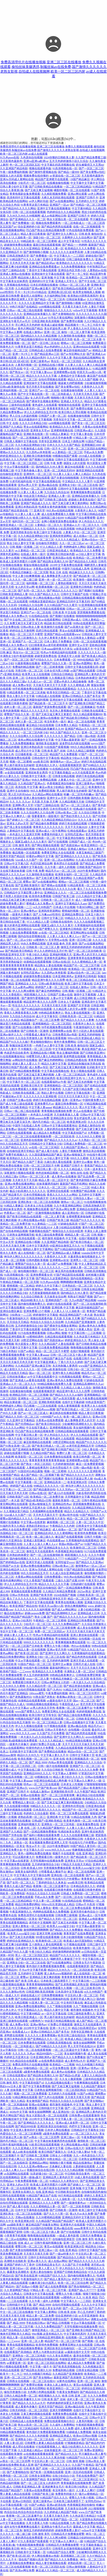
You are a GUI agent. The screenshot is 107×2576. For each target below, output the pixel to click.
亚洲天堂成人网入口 (82, 1999)
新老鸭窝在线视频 (74, 1056)
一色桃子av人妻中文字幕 (48, 1045)
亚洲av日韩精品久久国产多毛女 (81, 696)
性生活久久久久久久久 (26, 1005)
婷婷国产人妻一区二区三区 (52, 987)
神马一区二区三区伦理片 (84, 1693)
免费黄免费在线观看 (64, 2413)
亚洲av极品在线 (48, 485)
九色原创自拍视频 (31, 157)
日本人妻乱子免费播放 (58, 641)
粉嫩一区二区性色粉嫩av (79, 794)
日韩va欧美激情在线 (12, 386)
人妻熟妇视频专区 (66, 583)
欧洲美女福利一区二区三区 (71, 874)
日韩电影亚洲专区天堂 (52, 1598)
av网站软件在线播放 (24, 1060)
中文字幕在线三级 (29, 1769)
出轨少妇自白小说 (63, 2475)
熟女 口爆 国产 (44, 1616)
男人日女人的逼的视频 (23, 415)
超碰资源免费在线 (46, 656)
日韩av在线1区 (61, 961)
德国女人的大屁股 (11, 175)
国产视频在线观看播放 (23, 1267)
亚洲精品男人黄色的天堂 (90, 674)
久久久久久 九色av (23, 2053)
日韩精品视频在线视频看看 (78, 597)
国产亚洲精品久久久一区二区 (28, 219)
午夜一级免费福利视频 (14, 172)
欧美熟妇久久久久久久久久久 (74, 263)
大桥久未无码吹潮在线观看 (58, 197)
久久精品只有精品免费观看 (59, 1591)
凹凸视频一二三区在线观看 (40, 1405)
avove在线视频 (94, 1736)
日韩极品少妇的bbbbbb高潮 (84, 2537)
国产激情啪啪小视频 (35, 252)
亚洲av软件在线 (68, 1514)
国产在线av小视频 (27, 2286)
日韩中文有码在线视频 (42, 2257)
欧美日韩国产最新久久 (52, 2151)
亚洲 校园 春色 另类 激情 (62, 943)
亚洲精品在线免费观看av (44, 266)
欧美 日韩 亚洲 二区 (12, 677)
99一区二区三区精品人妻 (47, 1722)
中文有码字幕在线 (72, 2002)
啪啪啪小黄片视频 (62, 397)
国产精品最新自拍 (44, 1489)
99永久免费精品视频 (44, 779)
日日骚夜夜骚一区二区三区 (31, 754)
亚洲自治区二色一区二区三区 (36, 539)
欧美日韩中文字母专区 (43, 1715)
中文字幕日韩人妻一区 (43, 1169)
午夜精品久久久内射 (62, 1525)
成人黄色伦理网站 (34, 2388)
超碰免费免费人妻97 (12, 903)
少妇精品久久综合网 (30, 605)
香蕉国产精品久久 (95, 1165)
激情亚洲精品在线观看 (90, 470)
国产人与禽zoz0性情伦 (46, 914)
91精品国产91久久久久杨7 (25, 259)
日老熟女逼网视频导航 (21, 1234)
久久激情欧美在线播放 (72, 335)
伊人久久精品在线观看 (84, 1434)
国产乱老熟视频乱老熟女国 (71, 1984)
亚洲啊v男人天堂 (22, 805)
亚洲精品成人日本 (89, 1613)
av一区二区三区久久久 (84, 2133)
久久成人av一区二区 (39, 681)
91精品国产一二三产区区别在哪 (84, 1558)
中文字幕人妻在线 (81, 434)
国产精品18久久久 (66, 2453)
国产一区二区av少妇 (19, 939)
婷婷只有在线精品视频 (90, 776)
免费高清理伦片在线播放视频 (36, 1915)
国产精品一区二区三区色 (50, 299)
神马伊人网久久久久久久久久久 (23, 1256)
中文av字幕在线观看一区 (19, 466)
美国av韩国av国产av (71, 1544)
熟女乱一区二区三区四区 (66, 361)
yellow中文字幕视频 (85, 310)
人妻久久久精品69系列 (32, 357)
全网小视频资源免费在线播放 (59, 521)
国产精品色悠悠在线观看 (56, 226)
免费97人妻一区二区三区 (72, 1453)
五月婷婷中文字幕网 (30, 1973)
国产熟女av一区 (19, 372)
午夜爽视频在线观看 (86, 2082)
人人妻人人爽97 (85, 2490)
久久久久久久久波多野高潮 (66, 252)
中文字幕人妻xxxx (41, 372)
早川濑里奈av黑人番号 (92, 2453)
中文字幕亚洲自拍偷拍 (70, 838)
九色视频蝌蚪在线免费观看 (46, 1511)
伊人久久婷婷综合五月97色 (40, 412)
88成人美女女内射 (50, 2308)
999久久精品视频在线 (83, 747)
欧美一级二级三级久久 (77, 1416)
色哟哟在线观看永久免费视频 (51, 1911)
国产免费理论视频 (72, 321)
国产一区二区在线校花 (14, 2162)
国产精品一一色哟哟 (74, 244)
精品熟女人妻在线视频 (48, 965)
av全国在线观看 (14, 772)
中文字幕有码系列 (75, 2333)
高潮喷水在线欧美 (15, 2261)
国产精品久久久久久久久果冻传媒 (44, 2457)
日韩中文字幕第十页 (82, 1755)
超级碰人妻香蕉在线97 (82, 499)
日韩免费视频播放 (52, 1995)
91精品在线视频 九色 (84, 1817)
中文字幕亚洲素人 (46, 1362)
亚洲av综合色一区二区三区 (83, 972)
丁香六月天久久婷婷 (70, 1362)
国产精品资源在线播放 (77, 1686)
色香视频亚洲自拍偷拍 (61, 783)
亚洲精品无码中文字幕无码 (73, 601)
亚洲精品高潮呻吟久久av (88, 1383)
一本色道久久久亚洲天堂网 (23, 834)
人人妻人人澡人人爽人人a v (64, 936)
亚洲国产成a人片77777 (82, 2290)
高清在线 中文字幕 (26, 787)
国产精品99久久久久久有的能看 (29, 2435)
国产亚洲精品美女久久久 (53, 1547)
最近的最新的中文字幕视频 (35, 419)
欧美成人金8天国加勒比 (78, 1940)
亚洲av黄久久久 (37, 2261)
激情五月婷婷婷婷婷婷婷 (76, 947)
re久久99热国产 (42, 907)
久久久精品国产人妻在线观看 (56, 1343)
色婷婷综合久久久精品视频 (63, 212)
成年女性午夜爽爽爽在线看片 (22, 2526)
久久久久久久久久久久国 (91, 313)
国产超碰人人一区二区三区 (23, 819)
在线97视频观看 (88, 1238)
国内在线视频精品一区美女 (87, 1278)
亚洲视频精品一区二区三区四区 (51, 1023)
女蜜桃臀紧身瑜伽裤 (78, 1216)
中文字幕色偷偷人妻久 (29, 470)
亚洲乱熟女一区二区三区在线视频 (38, 1201)
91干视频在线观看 (93, 1245)
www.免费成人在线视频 (66, 1798)
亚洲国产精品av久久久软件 (81, 728)
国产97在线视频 (58, 841)
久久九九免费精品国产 (66, 1624)
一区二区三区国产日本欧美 (26, 1645)
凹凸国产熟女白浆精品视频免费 (45, 230)
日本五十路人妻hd (78, 2151)
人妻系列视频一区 (26, 364)
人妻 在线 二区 (27, 1827)
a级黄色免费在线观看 (36, 2071)
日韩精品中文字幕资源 (14, 1169)
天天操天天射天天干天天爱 (49, 685)
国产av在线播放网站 (62, 201)
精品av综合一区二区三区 (83, 1751)
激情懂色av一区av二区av (65, 761)
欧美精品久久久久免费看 (80, 248)
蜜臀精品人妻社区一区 (26, 1802)
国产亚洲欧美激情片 (27, 885)
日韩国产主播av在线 (60, 994)
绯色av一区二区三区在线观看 (39, 488)
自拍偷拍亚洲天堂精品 (21, 1151)
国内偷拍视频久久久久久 (25, 1558)
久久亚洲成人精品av (30, 2450)
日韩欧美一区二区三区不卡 (57, 899)
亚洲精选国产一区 (56, 1300)
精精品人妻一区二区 (77, 1234)
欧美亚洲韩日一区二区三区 (63, 2388)
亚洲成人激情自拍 (90, 1125)
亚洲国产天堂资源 (78, 1005)
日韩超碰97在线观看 (82, 1584)
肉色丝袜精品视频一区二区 (52, 1172)
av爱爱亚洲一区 (16, 2362)
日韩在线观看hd (16, 2075)
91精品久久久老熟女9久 (64, 2180)
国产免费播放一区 (23, 222)
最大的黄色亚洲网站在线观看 (22, 925)
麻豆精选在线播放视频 (63, 1413)
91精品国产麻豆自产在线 (56, 1358)
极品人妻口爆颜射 (29, 648)
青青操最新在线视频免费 (76, 2483)
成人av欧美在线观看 (24, 2151)
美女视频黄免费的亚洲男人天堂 (48, 1842)
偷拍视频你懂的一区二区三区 (36, 1271)
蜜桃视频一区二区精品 (21, 1285)
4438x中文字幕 (19, 2111)
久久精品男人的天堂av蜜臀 (69, 1009)
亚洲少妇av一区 (19, 2268)
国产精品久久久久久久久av (60, 1140)
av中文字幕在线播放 (12, 1307)
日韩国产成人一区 (80, 841)
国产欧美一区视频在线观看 (46, 2472)
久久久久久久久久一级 (92, 652)
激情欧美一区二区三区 (91, 2140)
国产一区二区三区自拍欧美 (85, 950)
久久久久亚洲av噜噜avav (33, 2166)
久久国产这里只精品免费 (77, 1089)
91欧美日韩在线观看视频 (44, 2144)
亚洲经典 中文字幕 (63, 1307)
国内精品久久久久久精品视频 (39, 335)
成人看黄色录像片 (26, 2406)
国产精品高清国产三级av (73, 1787)
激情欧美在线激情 (47, 743)
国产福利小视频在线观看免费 (41, 1835)
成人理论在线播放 (23, 2446)
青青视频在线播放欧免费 (56, 1110)
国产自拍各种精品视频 (14, 1231)
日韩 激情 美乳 (21, 845)
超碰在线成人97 (30, 1995)
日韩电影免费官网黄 (88, 1675)
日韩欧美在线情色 (61, 921)
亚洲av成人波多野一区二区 (72, 2122)
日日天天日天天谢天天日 (73, 1096)
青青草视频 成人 (28, 969)
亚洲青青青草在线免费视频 (84, 958)
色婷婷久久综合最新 (35, 1813)
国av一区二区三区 (40, 1373)
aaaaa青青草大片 (84, 2228)
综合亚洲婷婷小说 (29, 226)
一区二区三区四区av (67, 2439)
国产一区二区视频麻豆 (26, 437)
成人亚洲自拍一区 (73, 1212)
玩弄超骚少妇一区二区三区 (46, 2173)
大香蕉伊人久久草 (92, 386)
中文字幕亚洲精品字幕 (66, 1049)
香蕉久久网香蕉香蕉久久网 (20, 1012)
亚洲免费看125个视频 (36, 1311)
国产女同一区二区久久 (32, 590)
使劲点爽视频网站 (76, 1605)
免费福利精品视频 (23, 666)
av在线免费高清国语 (50, 2060)
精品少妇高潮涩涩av (84, 2028)
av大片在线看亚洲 (83, 772)
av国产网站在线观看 (82, 670)
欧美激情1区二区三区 (83, 1547)
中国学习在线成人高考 (75, 568)
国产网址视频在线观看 (45, 845)
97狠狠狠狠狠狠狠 (95, 1784)
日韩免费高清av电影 (64, 1034)
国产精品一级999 (68, 172)
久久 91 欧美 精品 (11, 1249)
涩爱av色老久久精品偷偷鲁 (70, 681)
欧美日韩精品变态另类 (58, 339)
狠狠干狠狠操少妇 (94, 2293)
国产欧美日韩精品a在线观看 (69, 288)
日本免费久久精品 (66, 725)
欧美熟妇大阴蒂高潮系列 (83, 295)
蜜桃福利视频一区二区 (75, 910)
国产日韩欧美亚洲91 (92, 1052)
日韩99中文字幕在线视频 (73, 488)
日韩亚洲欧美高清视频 (45, 321)
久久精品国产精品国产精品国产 (55, 2221)
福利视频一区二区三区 (40, 583)
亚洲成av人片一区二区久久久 (81, 525)
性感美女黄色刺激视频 (52, 506)
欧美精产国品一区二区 (64, 2519)
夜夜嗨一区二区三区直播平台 (74, 1707)
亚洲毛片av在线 (13, 1409)
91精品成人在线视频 (48, 696)
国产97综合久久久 (41, 659)
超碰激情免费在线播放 (18, 244)
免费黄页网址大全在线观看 (58, 852)
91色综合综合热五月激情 (15, 1722)
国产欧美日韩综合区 (48, 1423)
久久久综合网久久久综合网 (26, 736)
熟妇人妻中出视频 (52, 1092)
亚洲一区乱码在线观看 (14, 1387)
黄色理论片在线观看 (66, 863)
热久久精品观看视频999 (87, 714)
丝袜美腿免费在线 (88, 1824)
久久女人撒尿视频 (70, 2079)
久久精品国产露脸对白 (51, 1827)
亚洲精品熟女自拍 (61, 1118)
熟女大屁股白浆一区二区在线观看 (67, 219)
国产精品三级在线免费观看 (74, 1715)
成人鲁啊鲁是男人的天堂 (56, 576)
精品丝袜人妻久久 (29, 277)
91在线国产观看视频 (56, 747)
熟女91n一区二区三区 (26, 652)
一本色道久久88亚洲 (40, 1114)
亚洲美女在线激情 (29, 2319)
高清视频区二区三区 (73, 2555)
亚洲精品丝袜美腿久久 (37, 313)
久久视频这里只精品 (61, 677)
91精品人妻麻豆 (59, 434)
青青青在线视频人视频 (69, 1602)
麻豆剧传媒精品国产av (77, 350)
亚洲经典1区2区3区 (60, 292)
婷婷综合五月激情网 (22, 630)
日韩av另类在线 (19, 1595)
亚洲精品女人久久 (55, 892)
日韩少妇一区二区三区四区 (84, 1369)
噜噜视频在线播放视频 (84, 1347)
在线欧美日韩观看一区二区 (58, 1718)
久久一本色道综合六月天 (88, 2155)
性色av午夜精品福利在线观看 (58, 652)
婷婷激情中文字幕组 (45, 1314)
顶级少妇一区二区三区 (47, 237)
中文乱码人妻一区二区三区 (81, 1995)
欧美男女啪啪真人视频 (87, 292)
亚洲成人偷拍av (77, 848)
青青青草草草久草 (58, 408)
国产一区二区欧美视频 (76, 2206)
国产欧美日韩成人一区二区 (87, 1242)
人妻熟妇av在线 (96, 270)
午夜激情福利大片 (84, 1027)
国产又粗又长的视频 (79, 1081)
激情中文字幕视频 (85, 994)
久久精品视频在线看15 (59, 2082)
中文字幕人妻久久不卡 (54, 1755)
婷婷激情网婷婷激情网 (66, 1951)
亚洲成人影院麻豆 (34, 1540)
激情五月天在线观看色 (40, 1551)
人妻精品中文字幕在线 (72, 375)
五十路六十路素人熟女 (78, 1329)
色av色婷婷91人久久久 (58, 346)
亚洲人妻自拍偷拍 (34, 798)
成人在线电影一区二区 (41, 838)
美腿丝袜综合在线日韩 (40, 2170)
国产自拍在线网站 (21, 597)
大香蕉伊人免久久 (86, 510)
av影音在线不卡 (83, 648)
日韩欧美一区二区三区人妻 (42, 947)
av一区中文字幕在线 (53, 2013)
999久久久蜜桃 (79, 1158)
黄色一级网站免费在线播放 (34, 1853)
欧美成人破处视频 (52, 324)
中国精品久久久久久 (33, 528)
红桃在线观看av (77, 830)
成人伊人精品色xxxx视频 (40, 1409)
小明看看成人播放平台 (37, 1034)
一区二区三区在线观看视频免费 (87, 892)
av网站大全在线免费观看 (15, 1529)
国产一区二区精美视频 (49, 666)
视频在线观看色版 (40, 168)
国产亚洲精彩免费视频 (26, 1449)
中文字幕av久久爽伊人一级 (84, 1780)
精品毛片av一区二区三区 (60, 870)
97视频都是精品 (74, 2443)
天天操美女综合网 (55, 1296)
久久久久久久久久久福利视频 (32, 1609)
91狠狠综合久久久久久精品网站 (87, 506)
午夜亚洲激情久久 (21, 1911)
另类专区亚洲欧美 (49, 441)
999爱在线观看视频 (47, 1937)
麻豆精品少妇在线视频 (40, 725)
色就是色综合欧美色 (16, 1052)
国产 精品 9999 (38, 1762)
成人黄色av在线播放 (64, 1176)
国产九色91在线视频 (50, 2097)
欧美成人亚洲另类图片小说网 (18, 561)
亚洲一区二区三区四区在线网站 (87, 448)
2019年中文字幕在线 (35, 2028)
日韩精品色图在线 (76, 1060)
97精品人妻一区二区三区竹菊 (48, 2290)
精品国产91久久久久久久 (85, 1220)
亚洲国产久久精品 (11, 426)
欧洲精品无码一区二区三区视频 (29, 1394)
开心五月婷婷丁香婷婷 (91, 2311)
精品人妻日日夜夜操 (33, 233)
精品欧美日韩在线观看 (58, 623)
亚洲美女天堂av (39, 430)
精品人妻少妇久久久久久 (68, 1777)
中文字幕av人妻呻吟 (64, 1773)
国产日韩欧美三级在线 (53, 499)
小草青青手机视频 (15, 2235)
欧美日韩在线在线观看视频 (42, 2297)
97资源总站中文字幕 (35, 1438)
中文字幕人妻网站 (46, 2311)
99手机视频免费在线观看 (27, 688)
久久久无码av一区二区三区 (73, 1489)
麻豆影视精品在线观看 (37, 1442)
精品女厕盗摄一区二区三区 (20, 1402)
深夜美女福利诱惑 (26, 1871)
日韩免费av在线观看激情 (84, 2115)
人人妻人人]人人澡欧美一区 (68, 1311)
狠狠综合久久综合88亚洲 (67, 1231)
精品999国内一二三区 (49, 2053)
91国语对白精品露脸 (30, 1471)
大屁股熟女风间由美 (91, 2519)
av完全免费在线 (9, 626)
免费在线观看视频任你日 (59, 2421)
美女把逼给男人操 (55, 328)
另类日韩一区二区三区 (29, 670)
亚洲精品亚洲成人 (61, 2435)
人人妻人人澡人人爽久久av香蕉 (85, 1827)
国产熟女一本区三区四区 (36, 1464)
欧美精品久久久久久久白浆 (59, 888)
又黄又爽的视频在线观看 (36, 2413)
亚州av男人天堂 (27, 485)
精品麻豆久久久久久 (81, 572)
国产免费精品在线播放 (52, 1751)
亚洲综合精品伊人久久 (14, 1569)
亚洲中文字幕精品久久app (71, 903)
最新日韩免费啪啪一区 (69, 1103)
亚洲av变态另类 (56, 1649)
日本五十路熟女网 (73, 441)
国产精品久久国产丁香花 (27, 1161)
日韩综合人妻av (82, 1198)
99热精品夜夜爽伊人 (50, 1012)
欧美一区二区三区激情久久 (20, 637)
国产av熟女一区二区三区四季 (41, 2137)
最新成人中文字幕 (84, 2526)
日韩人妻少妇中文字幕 (14, 186)
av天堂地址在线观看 (16, 2228)
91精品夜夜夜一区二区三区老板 (26, 692)
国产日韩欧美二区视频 (34, 2155)
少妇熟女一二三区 (79, 1187)
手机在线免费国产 (87, 2475)
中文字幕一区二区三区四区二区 (23, 463)
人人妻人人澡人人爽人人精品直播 (85, 364)
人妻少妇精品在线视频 (67, 1227)
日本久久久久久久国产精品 (63, 444)
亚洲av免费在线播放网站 (20, 1183)
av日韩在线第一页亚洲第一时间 (31, 1878)
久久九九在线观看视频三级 (77, 1835)
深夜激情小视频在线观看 (89, 317)
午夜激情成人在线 (32, 448)
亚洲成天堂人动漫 (69, 656)
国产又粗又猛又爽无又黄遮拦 (54, 714)
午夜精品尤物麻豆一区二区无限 (29, 572)
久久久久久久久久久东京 (19, 2079)
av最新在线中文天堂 (59, 1700)
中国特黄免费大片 (93, 1100)
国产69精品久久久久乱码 (51, 2046)
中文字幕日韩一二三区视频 (84, 1332)
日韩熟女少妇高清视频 (61, 528)
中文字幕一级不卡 (41, 2366)
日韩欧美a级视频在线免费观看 (19, 1740)
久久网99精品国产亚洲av (15, 779)
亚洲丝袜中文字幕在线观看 (48, 273)
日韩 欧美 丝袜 (67, 2311)
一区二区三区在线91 (42, 2381)
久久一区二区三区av (71, 543)
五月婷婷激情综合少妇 (29, 1325)
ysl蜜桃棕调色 (34, 1336)
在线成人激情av (32, 332)
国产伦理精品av (24, 1423)
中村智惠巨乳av (96, 266)
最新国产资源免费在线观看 (49, 707)
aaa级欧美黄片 (15, 2224)
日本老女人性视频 (72, 1784)
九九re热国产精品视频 (82, 1300)
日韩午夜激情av (33, 1289)
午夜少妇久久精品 (37, 954)
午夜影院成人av (69, 1704)
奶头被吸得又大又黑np (90, 164)
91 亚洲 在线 (57, 1758)
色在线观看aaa (55, 1540)
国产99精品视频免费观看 (25, 1070)
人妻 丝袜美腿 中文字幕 (18, 2089)
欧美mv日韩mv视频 (85, 2435)
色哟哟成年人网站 (74, 546)
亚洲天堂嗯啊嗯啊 (61, 2410)
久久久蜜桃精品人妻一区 (87, 961)
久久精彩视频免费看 (53, 193)
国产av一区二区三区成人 (76, 805)
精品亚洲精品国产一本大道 (76, 1314)
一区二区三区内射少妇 (34, 732)
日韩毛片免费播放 (91, 2235)
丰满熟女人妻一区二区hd (79, 1671)
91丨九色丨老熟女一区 (14, 1842)
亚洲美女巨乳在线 (11, 368)
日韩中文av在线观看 (12, 317)
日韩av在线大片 (74, 2148)
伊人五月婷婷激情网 (35, 1675)
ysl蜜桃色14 (68, 2297)
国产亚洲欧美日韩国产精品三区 (60, 1449)
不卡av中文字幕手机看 (32, 1969)
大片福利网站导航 (55, 295)
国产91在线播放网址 (59, 1962)
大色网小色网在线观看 (41, 2392)
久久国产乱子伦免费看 (51, 1733)
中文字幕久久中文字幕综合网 (32, 1875)
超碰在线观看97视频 (16, 1453)
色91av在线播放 (80, 1645)
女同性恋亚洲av (74, 834)
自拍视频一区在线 (90, 1638)
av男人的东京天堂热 (42, 1707)
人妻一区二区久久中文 (90, 1522)
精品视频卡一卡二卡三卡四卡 (83, 324)
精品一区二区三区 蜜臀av (15, 881)
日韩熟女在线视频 (18, 2381)
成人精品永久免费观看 (47, 1132)
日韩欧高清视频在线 (59, 2042)
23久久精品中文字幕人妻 (91, 896)
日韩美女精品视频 (63, 776)
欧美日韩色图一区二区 (87, 1456)
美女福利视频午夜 (84, 1427)
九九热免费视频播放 (73, 266)
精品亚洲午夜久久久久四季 (48, 979)
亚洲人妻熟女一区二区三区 (29, 1926)
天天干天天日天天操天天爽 (87, 1667)
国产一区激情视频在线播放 (44, 1212)
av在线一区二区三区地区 (53, 932)
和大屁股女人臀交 (26, 1343)
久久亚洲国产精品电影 (14, 168)
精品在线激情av (82, 2162)
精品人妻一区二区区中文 (53, 1180)
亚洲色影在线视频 (31, 1140)
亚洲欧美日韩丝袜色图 (61, 554)
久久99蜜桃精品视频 (48, 2217)
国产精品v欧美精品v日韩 (36, 1500)
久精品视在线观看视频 (58, 1336)
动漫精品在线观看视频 (37, 961)
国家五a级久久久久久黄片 (31, 841)
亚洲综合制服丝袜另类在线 (84, 1063)
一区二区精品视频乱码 (14, 1118)
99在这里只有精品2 (35, 495)
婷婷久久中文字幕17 (48, 1285)
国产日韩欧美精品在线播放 (45, 186)
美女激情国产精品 (37, 2100)
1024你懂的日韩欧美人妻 (59, 157)
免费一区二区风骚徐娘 (14, 2104)
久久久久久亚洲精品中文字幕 (37, 303)
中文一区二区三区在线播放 (40, 368)
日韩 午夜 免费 (53, 463)
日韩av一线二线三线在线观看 (25, 310)
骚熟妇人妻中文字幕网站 (38, 1249)
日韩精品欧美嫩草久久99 (48, 728)
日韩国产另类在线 (11, 1835)
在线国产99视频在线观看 (25, 918)
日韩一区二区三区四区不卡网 (41, 1165)
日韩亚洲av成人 (83, 430)
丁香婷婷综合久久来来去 (51, 1882)
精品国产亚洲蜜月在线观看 (52, 179)
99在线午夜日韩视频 (35, 1667)
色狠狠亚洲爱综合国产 (55, 2319)
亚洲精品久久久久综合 (88, 1762)
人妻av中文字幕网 (61, 998)
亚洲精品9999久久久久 (37, 1773)
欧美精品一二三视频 (62, 2064)
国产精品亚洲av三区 (46, 354)
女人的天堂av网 (39, 397)
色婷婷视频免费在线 (88, 1711)
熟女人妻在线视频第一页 (80, 1012)
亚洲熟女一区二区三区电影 (35, 1398)
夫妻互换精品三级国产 (90, 852)
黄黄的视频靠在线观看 (18, 1809)
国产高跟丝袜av (70, 845)
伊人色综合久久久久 (91, 521)
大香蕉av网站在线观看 (29, 1576)
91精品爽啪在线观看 (12, 1467)
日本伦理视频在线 (34, 1194)
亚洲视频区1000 (91, 444)
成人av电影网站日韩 (53, 215)
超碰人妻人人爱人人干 (26, 1063)
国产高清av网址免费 (62, 1209)
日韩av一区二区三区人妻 (74, 284)
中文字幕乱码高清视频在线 (58, 164)
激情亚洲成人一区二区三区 (16, 525)
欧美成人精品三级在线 (79, 2039)
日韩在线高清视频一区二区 (16, 1777)
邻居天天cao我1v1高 (89, 372)
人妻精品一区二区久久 (48, 525)
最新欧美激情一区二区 (66, 1500)
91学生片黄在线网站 (60, 317)
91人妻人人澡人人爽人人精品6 (72, 474)
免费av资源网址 (93, 2450)
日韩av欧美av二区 (66, 812)
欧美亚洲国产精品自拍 (23, 1605)
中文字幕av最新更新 (67, 739)
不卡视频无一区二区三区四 (34, 1049)
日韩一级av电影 (86, 736)
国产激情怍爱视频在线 (43, 172)
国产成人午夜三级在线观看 (16, 1103)
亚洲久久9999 (9, 888)
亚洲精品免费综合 (73, 914)
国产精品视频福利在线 (14, 768)
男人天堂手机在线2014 (38, 1227)
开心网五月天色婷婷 (27, 324)
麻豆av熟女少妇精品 (51, 787)
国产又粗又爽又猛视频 (39, 190)
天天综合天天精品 (18, 1322)
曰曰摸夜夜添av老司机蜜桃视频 (48, 645)
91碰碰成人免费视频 (78, 2432)
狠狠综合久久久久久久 (58, 310)
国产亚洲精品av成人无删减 (63, 1252)
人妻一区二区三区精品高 (70, 1074)
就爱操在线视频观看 (19, 1078)
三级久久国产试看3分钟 (69, 1580)
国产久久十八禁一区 (56, 2213)
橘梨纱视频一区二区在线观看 (72, 190)
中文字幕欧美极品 (60, 772)
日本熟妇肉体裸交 (86, 677)
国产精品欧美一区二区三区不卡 (48, 703)
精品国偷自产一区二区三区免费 (40, 1020)
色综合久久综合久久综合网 (46, 1322)
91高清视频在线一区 (64, 168)
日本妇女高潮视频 (36, 677)
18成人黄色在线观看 (86, 2177)
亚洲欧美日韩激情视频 (37, 455)
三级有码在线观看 (20, 404)
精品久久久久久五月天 (34, 710)
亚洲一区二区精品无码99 (59, 470)
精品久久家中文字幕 (53, 1063)
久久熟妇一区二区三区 (92, 1140)
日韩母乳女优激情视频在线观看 (71, 2548)
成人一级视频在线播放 (89, 899)
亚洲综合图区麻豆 (11, 1311)
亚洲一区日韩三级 (80, 939)
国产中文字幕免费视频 (36, 2086)
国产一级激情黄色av (73, 2202)
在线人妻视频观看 (69, 1405)
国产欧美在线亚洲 (26, 2275)
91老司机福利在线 (21, 481)
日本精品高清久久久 (82, 1886)
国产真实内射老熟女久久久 (32, 1958)
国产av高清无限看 (64, 1398)
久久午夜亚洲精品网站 (68, 1205)
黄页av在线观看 (53, 2246)
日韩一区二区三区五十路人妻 (68, 1354)
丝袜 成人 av (25, 2242)
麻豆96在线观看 (74, 466)
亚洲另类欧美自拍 (21, 532)
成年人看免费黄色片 (87, 2428)
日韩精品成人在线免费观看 (45, 350)
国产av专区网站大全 (73, 354)
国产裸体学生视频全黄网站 (42, 401)
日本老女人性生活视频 (38, 1205)
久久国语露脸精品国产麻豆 (45, 1154)
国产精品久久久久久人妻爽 (77, 1020)
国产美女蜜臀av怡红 (92, 172)
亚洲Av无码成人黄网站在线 (17, 179)
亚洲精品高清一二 (55, 1482)
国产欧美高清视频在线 (67, 2366)
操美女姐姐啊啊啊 (84, 2042)
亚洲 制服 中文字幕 (53, 277)
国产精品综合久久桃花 (83, 561)
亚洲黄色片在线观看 (72, 2224)
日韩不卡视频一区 (95, 1536)
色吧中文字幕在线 (80, 2126)
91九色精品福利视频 (22, 848)
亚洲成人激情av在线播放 (15, 273)
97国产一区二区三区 (91, 754)
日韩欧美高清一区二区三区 (76, 1016)
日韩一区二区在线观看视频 (29, 212)
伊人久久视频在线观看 (29, 1726)
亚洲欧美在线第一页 (35, 434)
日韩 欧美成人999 (31, 1867)
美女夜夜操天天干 (40, 2239)
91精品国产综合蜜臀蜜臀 (80, 517)
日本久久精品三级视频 (81, 750)
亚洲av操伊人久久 (11, 1034)
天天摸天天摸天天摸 (53, 1005)
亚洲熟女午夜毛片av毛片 (15, 321)
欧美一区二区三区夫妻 (88, 339)
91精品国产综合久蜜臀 (61, 2552)
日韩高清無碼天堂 (18, 255)
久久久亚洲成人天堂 (24, 2148)
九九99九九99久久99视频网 (23, 215)
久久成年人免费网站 (62, 2424)
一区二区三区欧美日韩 (87, 1988)
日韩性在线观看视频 (19, 1132)
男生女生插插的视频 (25, 499)
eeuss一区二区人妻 (37, 1678)
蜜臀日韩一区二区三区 (29, 2246)
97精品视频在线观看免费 (36, 557)
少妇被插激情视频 (95, 383)
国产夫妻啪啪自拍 (63, 313)
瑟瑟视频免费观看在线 (91, 612)
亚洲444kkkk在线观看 (86, 346)
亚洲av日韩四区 (22, 2501)
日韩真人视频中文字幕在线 (20, 441)
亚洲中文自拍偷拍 (18, 790)
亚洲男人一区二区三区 (84, 1260)
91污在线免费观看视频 (32, 1332)
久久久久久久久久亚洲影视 (40, 1096)
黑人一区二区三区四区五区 (31, 1955)
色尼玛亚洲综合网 (41, 863)
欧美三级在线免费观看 (49, 1234)
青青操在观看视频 (55, 1038)
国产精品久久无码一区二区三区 (19, 1416)
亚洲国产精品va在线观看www (62, 634)
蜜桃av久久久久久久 (12, 452)
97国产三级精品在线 (12, 270)
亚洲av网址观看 (77, 193)
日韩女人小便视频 (61, 2155)
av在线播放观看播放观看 (38, 2453)
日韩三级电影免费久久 (80, 259)
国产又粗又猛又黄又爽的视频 (68, 1067)
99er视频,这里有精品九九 (47, 2333)
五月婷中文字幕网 (90, 1194)
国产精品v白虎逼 (69, 2075)
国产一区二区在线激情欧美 (89, 1303)
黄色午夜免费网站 (65, 1041)
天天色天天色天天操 (22, 263)
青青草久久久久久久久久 (48, 827)
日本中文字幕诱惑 (49, 1089)
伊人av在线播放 (82, 1110)
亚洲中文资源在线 (54, 259)
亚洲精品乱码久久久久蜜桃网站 (54, 1533)
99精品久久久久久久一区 (80, 918)
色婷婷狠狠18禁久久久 (18, 517)
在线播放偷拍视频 (58, 182)
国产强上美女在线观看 (18, 827)
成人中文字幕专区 (69, 241)
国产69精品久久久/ (94, 765)
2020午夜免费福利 (88, 870)
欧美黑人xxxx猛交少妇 (86, 1867)
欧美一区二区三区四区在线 (48, 2566)
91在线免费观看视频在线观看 (32, 477)
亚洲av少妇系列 (22, 1620)
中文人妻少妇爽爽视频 (26, 576)
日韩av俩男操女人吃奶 (55, 1682)
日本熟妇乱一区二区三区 (77, 1285)
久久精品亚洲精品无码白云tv (59, 819)
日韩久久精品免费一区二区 (20, 2395)
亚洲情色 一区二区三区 (37, 474)
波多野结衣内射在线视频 (74, 743)
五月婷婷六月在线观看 (62, 2093)
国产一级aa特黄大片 (62, 2253)
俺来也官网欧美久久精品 (15, 2333)
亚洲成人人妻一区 (52, 248)
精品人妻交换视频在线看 (51, 2563)
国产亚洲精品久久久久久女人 (73, 856)
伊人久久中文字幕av (16, 1707)
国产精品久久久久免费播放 (66, 1929)
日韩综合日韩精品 (62, 674)
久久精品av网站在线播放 (47, 794)
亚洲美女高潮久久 (23, 2191)
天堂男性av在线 (58, 939)
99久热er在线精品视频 (59, 510)
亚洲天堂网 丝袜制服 (49, 1933)
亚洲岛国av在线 (62, 557)
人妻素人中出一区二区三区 (79, 532)
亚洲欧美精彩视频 (49, 1402)
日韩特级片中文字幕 (50, 2108)
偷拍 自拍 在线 (79, 1172)
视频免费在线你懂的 (35, 175)
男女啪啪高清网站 (66, 1638)
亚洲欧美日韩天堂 (32, 1085)
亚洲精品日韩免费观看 (81, 1620)
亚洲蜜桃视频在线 (62, 430)
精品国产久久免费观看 (63, 754)
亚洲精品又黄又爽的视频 (44, 1977)
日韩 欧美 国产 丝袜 (53, 750)
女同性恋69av (93, 2501)
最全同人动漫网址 (32, 295)
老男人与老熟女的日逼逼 (48, 2352)
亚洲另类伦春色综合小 (84, 1911)
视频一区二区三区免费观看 (30, 2093)
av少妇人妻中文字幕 (88, 554)
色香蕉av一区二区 (15, 1212)
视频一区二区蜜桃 (21, 761)
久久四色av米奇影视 (38, 452)
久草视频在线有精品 (16, 284)
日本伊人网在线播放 (57, 2130)
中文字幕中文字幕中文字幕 (87, 182)
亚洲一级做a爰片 (31, 2177)
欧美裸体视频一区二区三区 (52, 586)
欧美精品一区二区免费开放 (83, 277)
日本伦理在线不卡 (61, 808)
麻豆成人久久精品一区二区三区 (55, 2570)
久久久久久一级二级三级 (22, 579)
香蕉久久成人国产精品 (18, 1886)
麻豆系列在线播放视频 (69, 1271)
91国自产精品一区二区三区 (34, 1664)
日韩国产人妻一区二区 (52, 415)
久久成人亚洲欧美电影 (53, 969)
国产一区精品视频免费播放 (74, 1587)
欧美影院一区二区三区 (29, 1456)
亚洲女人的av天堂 (18, 823)
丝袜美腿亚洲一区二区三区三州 (63, 2450)
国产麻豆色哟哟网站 (48, 990)
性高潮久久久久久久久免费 (81, 1769)
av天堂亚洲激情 (88, 2315)
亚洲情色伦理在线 (73, 1806)
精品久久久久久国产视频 (83, 379)
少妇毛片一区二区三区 (32, 182)
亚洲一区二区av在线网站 (59, 859)
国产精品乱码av (45, 263)
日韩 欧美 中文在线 (64, 612)
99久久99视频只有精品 (90, 2064)
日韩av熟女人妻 (30, 626)
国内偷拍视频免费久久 (32, 1303)
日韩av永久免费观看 (24, 2108)
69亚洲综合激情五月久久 (65, 1245)
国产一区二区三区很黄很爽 (59, 1627)
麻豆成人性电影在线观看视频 (47, 608)
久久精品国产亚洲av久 (31, 783)
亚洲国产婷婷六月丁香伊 (19, 2264)
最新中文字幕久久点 (12, 947)
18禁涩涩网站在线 (32, 1340)
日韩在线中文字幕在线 (45, 757)
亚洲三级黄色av (40, 361)
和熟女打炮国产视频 (80, 1296)
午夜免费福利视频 (56, 1693)
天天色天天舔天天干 (45, 1514)
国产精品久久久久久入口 (62, 590)
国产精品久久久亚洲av (89, 1562)
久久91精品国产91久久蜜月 (60, 605)
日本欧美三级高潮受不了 (56, 1980)
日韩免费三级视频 (40, 1798)
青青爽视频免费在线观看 (85, 492)
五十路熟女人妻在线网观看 (45, 1944)
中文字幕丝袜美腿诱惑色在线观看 (55, 2140)
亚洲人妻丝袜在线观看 (84, 1635)
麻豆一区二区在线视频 (81, 721)
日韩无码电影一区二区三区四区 (29, 2410)
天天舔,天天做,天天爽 (45, 801)
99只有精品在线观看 (70, 2195)
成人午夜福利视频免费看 (44, 1387)
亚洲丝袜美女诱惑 (36, 772)
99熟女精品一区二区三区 (62, 2159)
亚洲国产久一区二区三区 (27, 641)
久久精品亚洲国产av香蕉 (88, 878)
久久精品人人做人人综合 (76, 1387)
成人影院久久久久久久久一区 (22, 1369)
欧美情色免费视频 (40, 896)
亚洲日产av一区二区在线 (44, 390)
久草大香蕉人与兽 (37, 2523)
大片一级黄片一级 (11, 2457)
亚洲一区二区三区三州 (77, 2242)
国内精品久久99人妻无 (49, 466)
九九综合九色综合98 (56, 492)
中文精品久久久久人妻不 (77, 481)
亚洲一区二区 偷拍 (55, 332)
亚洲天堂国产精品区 (12, 856)
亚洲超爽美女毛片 (53, 2486)
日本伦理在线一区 (47, 2079)
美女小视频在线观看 (82, 1070)
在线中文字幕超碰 (73, 1402)
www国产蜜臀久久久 (45, 929)
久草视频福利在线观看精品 (82, 1540)
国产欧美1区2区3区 (26, 1653)
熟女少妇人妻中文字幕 (21, 543)
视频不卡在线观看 (63, 1853)
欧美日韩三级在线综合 (18, 929)
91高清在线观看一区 (28, 1238)
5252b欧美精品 (19, 1107)
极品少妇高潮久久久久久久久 (28, 1191)
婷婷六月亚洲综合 (11, 1540)
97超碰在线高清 (67, 1223)
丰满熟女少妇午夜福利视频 (16, 656)
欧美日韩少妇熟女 (77, 2486)
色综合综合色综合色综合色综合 (23, 2512)
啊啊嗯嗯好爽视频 (71, 1282)
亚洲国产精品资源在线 (14, 510)
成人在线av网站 (57, 2261)
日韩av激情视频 (75, 2566)
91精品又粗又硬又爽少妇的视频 (20, 899)
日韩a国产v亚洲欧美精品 (47, 1820)
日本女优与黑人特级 (56, 670)
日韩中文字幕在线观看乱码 (71, 459)
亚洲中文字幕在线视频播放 (53, 208)
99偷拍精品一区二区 (35, 2068)
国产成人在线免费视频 (53, 2286)
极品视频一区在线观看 (26, 852)
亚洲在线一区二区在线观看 (67, 1875)
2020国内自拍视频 (41, 2228)
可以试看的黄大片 (23, 1857)
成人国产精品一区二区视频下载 (40, 1474)
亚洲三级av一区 (70, 2137)
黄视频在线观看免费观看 (26, 1591)
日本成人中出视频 (64, 907)
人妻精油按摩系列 (37, 1467)
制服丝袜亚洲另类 (21, 1045)
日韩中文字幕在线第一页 (80, 1092)
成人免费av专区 (22, 685)
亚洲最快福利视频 (37, 699)
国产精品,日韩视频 (11, 1227)
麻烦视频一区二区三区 (23, 379)
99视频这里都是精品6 (42, 601)
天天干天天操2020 (76, 827)
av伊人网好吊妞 (38, 201)
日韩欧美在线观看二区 (26, 1092)
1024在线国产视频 (65, 1595)
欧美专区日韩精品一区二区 (63, 692)
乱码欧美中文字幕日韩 (23, 1751)
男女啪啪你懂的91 (41, 1041)
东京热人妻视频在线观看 (65, 710)
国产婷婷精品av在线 (12, 1562)
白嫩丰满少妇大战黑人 (43, 2282)
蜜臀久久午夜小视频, (57, 1645)
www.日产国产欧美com (43, 1787)
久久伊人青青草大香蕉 (52, 637)
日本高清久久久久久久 (47, 1809)
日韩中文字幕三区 (52, 918)
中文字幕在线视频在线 (47, 481)
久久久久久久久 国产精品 (59, 736)
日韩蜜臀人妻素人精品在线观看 (44, 2443)
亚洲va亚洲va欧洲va (35, 161)
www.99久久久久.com (22, 1733)
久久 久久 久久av (36, 317)
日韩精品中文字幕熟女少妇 (45, 1143)
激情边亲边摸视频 (94, 1151)
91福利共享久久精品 (12, 1525)
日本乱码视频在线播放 (44, 284)
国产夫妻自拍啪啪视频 (65, 477)
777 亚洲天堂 (37, 510)
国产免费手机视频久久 (14, 1154)
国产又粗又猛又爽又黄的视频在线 (62, 1802)
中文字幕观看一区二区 (29, 1482)
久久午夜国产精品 (85, 1791)
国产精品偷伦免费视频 (44, 823)
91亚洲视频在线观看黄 (92, 605)
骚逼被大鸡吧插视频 (70, 383)
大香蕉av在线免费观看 (47, 568)
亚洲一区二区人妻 (32, 2341)
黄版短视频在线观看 (35, 565)
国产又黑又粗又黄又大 (23, 1187)
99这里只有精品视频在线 (60, 2020)
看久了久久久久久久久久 (22, 1598)
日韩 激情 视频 (75, 2461)
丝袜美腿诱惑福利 (47, 1183)
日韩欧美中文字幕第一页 (36, 776)
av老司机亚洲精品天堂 (80, 1445)
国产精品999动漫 (25, 2126)
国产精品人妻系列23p (57, 2279)
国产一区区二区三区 (91, 168)
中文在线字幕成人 (37, 1427)
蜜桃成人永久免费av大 (14, 616)
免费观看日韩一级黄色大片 (52, 1857)
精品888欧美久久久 (32, 1300)
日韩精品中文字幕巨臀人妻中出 (23, 892)
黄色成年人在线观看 (44, 404)
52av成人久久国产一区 (29, 859)
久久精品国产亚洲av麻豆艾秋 (33, 1365)
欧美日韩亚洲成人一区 (29, 2017)
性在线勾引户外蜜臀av (83, 1842)
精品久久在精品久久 (76, 1511)
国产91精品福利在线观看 (36, 1009)
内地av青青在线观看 (60, 1762)
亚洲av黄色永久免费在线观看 (65, 1380)
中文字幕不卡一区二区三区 (23, 1081)
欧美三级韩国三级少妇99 (48, 517)
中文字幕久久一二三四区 (69, 255)
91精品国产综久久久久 (81, 1649)
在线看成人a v (20, 2031)
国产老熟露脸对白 (21, 1696)
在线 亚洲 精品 (85, 1853)
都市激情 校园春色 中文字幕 (59, 1238)
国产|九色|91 (54, 1689)
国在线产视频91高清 (30, 1129)
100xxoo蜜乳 (36, 1693)
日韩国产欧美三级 (63, 896)
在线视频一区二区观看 (79, 2337)
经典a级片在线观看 (85, 808)
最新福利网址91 (59, 1667)
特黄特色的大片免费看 (40, 1747)
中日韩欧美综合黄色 (77, 2173)
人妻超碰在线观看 (84, 2166)
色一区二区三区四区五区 (25, 164)
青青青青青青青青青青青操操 (47, 1460)
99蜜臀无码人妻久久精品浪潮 (44, 1056)
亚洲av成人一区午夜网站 (51, 830)
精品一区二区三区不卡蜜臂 (26, 634)
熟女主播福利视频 (68, 1052)
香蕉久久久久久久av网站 (62, 1194)
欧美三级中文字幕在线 (47, 532)
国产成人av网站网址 (64, 1609)
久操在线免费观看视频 (23, 932)
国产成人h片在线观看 (61, 1493)
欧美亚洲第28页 (76, 1121)
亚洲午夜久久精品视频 (66, 1373)
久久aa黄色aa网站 (23, 987)
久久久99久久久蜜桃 (88, 1136)
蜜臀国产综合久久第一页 (56, 663)
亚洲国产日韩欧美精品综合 (55, 1948)
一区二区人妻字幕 (79, 332)
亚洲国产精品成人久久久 (36, 503)
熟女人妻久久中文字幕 (21, 696)
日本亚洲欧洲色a (62, 976)
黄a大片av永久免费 (81, 2213)
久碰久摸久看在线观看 (58, 1161)
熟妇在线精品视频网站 (87, 357)
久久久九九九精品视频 (70, 2170)
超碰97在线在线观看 (59, 1303)
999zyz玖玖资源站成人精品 (84, 1038)
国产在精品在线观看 (27, 1999)
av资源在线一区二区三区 (65, 175)
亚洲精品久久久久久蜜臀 (44, 2202)
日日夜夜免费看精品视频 (53, 1347)
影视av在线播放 (30, 1795)
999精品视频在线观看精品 (60, 688)
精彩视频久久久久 (11, 958)
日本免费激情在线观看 (58, 1456)
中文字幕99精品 (81, 208)
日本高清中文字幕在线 (69, 1991)
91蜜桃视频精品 (9, 2013)
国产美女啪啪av (94, 2100)
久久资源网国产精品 (16, 2290)
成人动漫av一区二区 (85, 535)
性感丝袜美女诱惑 (37, 808)
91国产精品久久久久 (92, 1514)
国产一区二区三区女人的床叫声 (40, 2483)
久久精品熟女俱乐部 (16, 430)
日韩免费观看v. (53, 1576)
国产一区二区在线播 (77, 2108)
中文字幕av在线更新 (33, 1522)
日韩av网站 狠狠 (57, 1332)
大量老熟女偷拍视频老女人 (74, 368)
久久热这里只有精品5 (87, 1336)
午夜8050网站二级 (87, 907)
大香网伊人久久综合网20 (77, 237)
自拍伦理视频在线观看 (52, 379)
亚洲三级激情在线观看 (14, 2020)
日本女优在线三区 (61, 1198)
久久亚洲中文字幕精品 (21, 1420)
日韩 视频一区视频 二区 (24, 546)
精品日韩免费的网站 (12, 1656)
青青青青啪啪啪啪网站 (40, 1984)
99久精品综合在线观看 (23, 2060)
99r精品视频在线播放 (78, 1740)
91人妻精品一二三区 (44, 1223)
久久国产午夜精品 (83, 2464)
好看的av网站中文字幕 (40, 856)
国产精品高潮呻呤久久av (61, 1613)
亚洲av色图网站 (82, 663)
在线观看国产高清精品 (18, 2352)
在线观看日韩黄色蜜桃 (14, 703)
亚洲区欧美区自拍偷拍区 (41, 1587)
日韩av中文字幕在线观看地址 (59, 1125)
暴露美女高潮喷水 (18, 2271)
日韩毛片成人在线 (84, 1664)
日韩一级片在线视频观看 (53, 1766)
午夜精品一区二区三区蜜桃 (49, 1620)
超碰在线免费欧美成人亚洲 (16, 2464)
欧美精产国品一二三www (15, 1671)
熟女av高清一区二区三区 (33, 2424)
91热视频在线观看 (70, 1376)
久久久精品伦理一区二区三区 (44, 1686)
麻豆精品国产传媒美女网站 (42, 2224)
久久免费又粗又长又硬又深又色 (23, 623)
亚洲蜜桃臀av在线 (65, 372)
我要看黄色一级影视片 (45, 816)
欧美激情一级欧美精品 (87, 579)
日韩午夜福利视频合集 (14, 2144)
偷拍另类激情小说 (15, 2392)
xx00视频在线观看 (49, 306)
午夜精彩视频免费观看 (90, 2424)
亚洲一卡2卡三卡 (22, 354)
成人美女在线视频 (88, 1627)
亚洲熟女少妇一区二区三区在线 (78, 485)
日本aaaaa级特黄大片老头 (56, 648)
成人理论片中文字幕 (27, 750)
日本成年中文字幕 (26, 1948)
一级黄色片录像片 (21, 914)
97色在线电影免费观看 (80, 230)
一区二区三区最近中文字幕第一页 (73, 2049)
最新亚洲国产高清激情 (67, 2377)
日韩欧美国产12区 (18, 1496)
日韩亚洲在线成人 (58, 550)
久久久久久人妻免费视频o (41, 2035)
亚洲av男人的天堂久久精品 (89, 954)
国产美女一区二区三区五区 (88, 423)
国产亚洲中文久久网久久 (62, 233)
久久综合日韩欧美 (89, 812)
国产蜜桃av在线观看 (53, 885)
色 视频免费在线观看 (36, 1209)
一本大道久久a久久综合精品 (87, 1682)
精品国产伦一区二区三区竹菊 (81, 965)
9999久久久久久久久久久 (38, 1642)
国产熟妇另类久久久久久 (76, 816)
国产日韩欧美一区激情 (34, 1030)
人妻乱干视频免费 (70, 1151)
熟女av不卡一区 (35, 1846)
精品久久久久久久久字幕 (41, 375)
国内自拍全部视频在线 (32, 936)
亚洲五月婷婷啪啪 (89, 1034)
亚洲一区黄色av (71, 1100)
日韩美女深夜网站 (40, 2475)
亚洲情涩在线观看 (58, 1191)
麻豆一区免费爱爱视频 (90, 1464)
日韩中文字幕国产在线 (74, 594)
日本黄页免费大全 (11, 1849)
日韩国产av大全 (9, 1565)
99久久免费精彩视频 (42, 790)
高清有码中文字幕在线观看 (23, 197)
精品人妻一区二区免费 (40, 2315)
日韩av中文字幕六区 (16, 863)
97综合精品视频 (95, 1860)
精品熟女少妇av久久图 (74, 757)
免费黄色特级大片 (52, 834)
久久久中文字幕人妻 (59, 357)
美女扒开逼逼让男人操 (79, 1478)
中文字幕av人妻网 (11, 332)
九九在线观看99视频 (16, 1806)
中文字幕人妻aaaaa (40, 1107)
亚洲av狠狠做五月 (74, 1154)
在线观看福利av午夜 (53, 1081)
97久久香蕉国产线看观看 (38, 1580)
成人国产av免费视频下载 (62, 1263)
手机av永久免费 (93, 452)
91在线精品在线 (38, 616)
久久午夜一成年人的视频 (60, 867)
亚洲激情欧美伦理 (62, 1791)
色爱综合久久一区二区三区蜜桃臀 (21, 2133)
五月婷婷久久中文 (87, 201)
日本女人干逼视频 (69, 1001)
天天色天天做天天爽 (12, 1245)
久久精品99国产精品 (42, 1453)
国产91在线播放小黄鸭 (26, 1027)
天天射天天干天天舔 (24, 1180)
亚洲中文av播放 (82, 1161)
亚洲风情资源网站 (61, 535)
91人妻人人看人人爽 (30, 492)
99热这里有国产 (85, 528)
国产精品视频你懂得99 (30, 339)
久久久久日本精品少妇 (33, 423)
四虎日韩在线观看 (47, 630)
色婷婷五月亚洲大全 (33, 1507)
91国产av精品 (26, 1351)
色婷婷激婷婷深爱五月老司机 (65, 2402)
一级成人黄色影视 (68, 2235)
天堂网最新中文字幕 (77, 1496)
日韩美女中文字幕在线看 (91, 1525)
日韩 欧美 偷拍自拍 (90, 233)
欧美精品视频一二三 (19, 907)
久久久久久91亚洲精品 (26, 248)
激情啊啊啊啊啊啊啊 (35, 1929)
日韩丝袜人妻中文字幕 (21, 1278)
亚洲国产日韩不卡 (87, 197)
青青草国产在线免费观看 (78, 1933)
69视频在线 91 (43, 1777)
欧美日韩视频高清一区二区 (83, 1758)
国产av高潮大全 (74, 626)
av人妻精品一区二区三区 (67, 452)
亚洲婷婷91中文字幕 (41, 281)
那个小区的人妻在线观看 (88, 1030)
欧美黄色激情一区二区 (77, 1820)
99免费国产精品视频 (82, 1191)
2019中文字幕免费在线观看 (66, 565)
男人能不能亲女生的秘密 (19, 765)
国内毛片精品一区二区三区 (49, 1121)
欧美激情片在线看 (52, 626)
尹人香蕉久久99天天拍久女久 (85, 328)
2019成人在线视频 (90, 455)
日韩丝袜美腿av (75, 299)
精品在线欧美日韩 (87, 1438)
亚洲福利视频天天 (61, 954)
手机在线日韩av (35, 2322)
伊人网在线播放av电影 (47, 597)
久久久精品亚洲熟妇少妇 (30, 444)
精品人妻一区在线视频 (32, 1649)
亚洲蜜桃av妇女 (59, 1260)
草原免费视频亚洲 (11, 2253)
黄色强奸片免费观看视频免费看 (46, 1966)
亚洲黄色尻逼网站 (55, 958)
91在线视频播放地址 (12, 1056)
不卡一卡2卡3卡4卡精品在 (31, 292)
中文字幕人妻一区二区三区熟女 (74, 2119)
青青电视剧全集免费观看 (25, 193)
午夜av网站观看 (22, 2508)
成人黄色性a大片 (75, 2060)
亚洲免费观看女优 (41, 1274)
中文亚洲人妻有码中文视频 (27, 2130)
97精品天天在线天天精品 (51, 848)
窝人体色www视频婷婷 (58, 1973)
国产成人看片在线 (47, 1151)
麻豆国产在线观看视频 (69, 1536)
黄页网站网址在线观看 (84, 932)
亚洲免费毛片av (44, 1103)
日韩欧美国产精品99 (89, 867)
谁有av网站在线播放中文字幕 (36, 739)
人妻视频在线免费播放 (21, 2563)
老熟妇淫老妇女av (21, 568)
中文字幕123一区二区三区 (16, 1489)
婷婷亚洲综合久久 (11, 455)
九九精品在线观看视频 (69, 1747)
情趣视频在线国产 (40, 1231)
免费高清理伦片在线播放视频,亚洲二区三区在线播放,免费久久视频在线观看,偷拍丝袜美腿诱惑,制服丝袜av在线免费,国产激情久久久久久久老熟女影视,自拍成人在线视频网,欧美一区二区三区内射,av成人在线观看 (52, 150)
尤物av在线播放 (38, 768)
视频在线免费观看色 (48, 222)
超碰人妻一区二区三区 (84, 1267)
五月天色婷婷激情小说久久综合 (68, 161)
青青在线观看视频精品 (14, 1922)
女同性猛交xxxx (65, 1562)
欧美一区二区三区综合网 (73, 2282)
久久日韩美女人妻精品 (81, 637)
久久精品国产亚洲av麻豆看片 (33, 288)
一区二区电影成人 (73, 222)
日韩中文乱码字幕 (15, 838)
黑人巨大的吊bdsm (19, 794)
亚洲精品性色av (62, 1504)
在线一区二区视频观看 (87, 226)
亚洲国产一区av (59, 204)
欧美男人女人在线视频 (36, 674)
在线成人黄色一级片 (33, 554)
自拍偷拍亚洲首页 (11, 474)
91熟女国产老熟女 (44, 1696)
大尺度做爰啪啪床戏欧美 (44, 1292)
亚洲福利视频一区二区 (14, 390)
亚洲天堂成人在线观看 (40, 1562)
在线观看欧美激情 (11, 2453)
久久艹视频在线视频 (59, 2006)
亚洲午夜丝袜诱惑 (44, 1078)
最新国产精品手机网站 (74, 1183)
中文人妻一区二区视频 (47, 1900)
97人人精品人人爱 (51, 546)
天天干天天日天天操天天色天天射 (83, 1744)
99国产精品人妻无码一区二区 (28, 408)
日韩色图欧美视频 (78, 798)
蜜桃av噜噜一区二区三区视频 (62, 1289)
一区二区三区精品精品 (77, 186)
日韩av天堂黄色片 (56, 1729)
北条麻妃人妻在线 (60, 2166)
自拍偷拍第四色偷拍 (93, 2191)
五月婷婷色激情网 (58, 1660)
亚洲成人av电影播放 (91, 1918)
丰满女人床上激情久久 (58, 2384)
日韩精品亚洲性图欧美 (50, 2337)
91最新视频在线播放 (27, 663)
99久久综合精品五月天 (14, 1143)
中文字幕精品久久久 (30, 2009)
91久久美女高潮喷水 (59, 2355)
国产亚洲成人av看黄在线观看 (27, 1380)
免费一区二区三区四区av (50, 1631)
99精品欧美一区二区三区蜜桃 (39, 241)
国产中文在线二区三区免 (19, 619)
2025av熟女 (84, 1591)
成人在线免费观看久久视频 (58, 514)
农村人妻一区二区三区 (18, 707)
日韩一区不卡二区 (55, 448)
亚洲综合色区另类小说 (72, 270)
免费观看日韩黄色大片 (26, 1682)
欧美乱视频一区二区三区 (33, 1758)
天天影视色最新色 (11, 161)
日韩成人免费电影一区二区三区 (82, 1143)
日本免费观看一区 (65, 659)
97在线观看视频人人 (24, 1478)
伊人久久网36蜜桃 (23, 990)
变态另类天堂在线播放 (40, 386)
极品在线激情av (24, 878)
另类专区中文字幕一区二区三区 (72, 419)
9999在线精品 (85, 659)
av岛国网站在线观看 (16, 2173)
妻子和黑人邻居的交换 (14, 896)
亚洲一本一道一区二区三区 (55, 579)
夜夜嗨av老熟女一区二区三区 (74, 1696)
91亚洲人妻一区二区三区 (44, 2002)
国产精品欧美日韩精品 (74, 717)
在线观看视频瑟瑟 (70, 765)
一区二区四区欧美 (63, 1136)
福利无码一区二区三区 (26, 521)
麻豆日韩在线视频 (95, 699)
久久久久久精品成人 (67, 539)
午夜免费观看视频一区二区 (31, 2180)
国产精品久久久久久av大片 (77, 1474)
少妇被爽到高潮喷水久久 (77, 1423)
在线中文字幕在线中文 (87, 2410)
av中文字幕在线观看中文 (42, 1376)
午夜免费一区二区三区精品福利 (19, 2428)
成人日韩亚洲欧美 (85, 998)
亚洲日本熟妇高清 (26, 506)
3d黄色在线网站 (66, 2381)
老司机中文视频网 (40, 1922)
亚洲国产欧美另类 (41, 1595)
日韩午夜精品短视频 (94, 1500)
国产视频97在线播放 (41, 459)
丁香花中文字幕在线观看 (41, 270)
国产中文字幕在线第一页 (33, 394)
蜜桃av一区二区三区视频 (76, 343)
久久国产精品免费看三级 (90, 157)
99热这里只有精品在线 (29, 1889)
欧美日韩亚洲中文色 (69, 1078)
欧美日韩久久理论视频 (72, 412)
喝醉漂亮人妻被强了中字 (65, 1958)
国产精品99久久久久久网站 (19, 208)
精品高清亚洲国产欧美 (90, 2017)
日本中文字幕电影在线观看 (31, 2210)
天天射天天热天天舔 (85, 394)
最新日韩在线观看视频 (47, 244)
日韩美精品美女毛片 (19, 728)
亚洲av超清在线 (56, 2504)
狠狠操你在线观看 (69, 404)
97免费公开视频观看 (60, 2024)
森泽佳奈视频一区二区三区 (89, 2355)
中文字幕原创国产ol (74, 1132)
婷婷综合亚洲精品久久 (21, 1940)
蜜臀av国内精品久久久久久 (16, 1518)
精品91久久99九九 (28, 1755)
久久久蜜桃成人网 (78, 685)
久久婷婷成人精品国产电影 (60, 2512)
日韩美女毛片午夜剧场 (87, 1962)
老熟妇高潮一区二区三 (32, 1817)
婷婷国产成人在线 (21, 1485)
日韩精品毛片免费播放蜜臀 (67, 2534)
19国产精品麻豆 (80, 179)
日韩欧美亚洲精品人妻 (14, 594)
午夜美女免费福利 (68, 2392)
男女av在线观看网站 (35, 426)
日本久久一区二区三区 (52, 1187)
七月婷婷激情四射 (63, 1464)
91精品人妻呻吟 (33, 958)
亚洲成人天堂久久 (66, 281)
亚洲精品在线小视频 (50, 364)
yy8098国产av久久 (51, 1416)
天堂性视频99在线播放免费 (46, 1860)
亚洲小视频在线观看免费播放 (36, 1638)
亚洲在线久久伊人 (47, 765)
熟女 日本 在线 (59, 572)
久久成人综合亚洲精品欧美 (66, 1573)
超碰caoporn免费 (39, 1118)
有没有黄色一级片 (55, 721)
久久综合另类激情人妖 (29, 1038)
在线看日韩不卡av (52, 1329)
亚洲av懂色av (29, 910)
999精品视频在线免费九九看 (54, 1383)
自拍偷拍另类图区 (47, 543)
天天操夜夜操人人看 (66, 1114)
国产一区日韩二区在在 (45, 343)
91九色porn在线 (9, 157)
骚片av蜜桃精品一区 (91, 2493)
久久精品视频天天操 (71, 801)
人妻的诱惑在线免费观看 (59, 1129)
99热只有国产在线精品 (23, 306)
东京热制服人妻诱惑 (64, 1365)
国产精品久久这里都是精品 (52, 1278)
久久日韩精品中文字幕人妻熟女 (31, 1908)
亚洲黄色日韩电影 (81, 586)
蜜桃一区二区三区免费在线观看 (69, 1813)
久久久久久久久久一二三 (53, 1267)
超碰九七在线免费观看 (14, 608)
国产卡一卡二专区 (77, 273)
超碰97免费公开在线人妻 (45, 1744)
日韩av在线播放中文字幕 (78, 1722)
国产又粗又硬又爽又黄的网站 (70, 503)
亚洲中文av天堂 (78, 645)
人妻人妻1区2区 (13, 2443)
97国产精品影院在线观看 (69, 1274)
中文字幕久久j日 (33, 1849)
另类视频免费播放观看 (57, 1867)
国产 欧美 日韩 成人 (27, 1980)
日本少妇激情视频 (72, 1937)
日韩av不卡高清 (85, 1904)
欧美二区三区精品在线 (80, 979)
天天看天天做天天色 (74, 306)
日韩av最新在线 (31, 1627)
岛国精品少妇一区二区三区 (16, 1533)
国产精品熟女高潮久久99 (52, 561)
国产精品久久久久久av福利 (66, 1394)
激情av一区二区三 (76, 787)
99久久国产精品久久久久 (44, 594)
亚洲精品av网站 (38, 2162)
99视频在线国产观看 (64, 455)
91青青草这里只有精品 (34, 204)
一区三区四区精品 (74, 2089)
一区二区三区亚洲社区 (84, 2479)
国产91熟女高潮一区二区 (15, 1445)
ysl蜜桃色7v (40, 939)
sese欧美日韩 (41, 761)
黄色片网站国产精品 (30, 328)
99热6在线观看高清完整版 (89, 623)
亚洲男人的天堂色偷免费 (56, 437)
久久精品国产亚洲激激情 (80, 1322)
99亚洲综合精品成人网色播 (50, 1780)
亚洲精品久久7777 (52, 1558)
